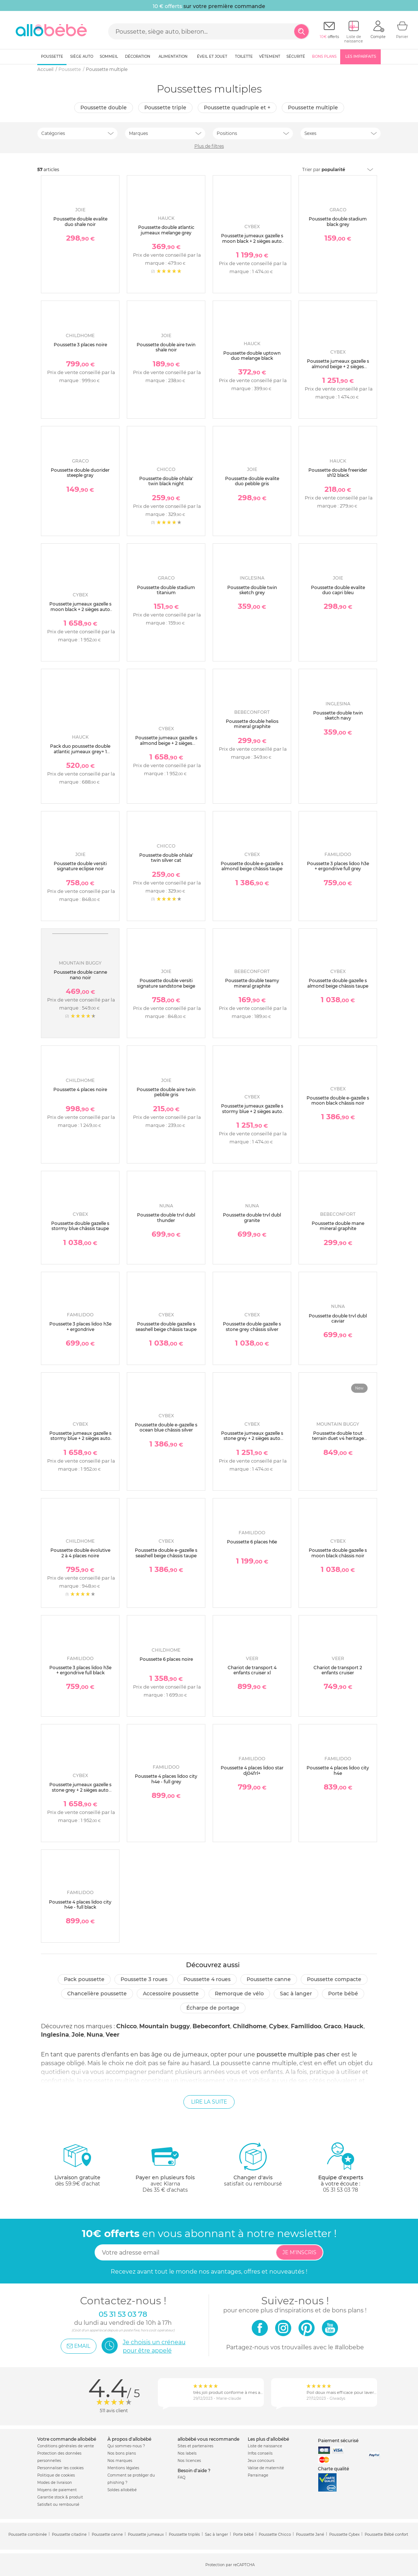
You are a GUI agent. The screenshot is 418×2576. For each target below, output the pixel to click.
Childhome (249, 2026)
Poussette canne (269, 1979)
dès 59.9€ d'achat (77, 2167)
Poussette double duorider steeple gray (80, 472)
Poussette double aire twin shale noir (166, 347)
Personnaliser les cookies (60, 2468)
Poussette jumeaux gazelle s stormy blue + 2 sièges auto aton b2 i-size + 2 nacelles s (80, 1438)
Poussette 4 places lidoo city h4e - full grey (166, 1778)
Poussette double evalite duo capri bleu (338, 590)
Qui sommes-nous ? (126, 2446)
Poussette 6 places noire (166, 1659)
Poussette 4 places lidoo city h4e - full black (80, 1904)
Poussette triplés (184, 2534)
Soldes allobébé (122, 2490)
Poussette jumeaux (146, 2534)
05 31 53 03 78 (340, 2190)
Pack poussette (84, 1979)
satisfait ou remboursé (253, 2164)
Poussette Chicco (275, 2534)
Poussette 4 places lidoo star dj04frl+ (252, 1770)
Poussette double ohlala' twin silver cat (166, 857)
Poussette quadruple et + (237, 107)
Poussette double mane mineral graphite (338, 1226)
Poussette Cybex (344, 2534)
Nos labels (187, 2453)
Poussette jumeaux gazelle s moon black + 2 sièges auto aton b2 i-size (252, 241)
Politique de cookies (56, 2475)
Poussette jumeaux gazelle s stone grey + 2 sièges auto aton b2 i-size (252, 1438)
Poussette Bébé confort (386, 2534)
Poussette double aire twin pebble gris (166, 1092)
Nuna (95, 2034)
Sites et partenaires (195, 2446)
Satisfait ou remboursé (58, 2504)
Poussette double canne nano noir (80, 974)
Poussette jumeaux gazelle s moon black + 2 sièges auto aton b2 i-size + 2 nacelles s (80, 609)
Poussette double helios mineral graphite (252, 724)
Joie (78, 2034)
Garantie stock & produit (60, 2497)
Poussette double (103, 107)
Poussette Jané (310, 2534)
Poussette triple (165, 107)
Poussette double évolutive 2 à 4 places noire (80, 1552)
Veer (112, 2034)
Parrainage (258, 2475)
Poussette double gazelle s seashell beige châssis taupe (166, 1326)
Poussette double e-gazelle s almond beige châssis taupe (252, 866)
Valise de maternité (266, 2468)
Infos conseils (260, 2453)
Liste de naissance (265, 2446)
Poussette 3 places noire (80, 344)
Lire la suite (209, 2101)
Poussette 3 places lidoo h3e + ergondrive (80, 1326)
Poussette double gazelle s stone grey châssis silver (252, 1326)
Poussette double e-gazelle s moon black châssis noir (338, 1100)
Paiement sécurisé (338, 2440)
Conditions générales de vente (65, 2446)
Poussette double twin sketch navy (338, 715)
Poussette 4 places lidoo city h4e (338, 1770)
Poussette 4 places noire (80, 1089)
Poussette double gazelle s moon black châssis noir (338, 1552)
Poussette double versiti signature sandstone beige (166, 983)
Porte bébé (343, 1993)
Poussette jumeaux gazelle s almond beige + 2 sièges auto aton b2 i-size (338, 366)
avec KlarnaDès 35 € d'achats (165, 2167)
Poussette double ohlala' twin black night (166, 481)
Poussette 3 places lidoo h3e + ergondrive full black (80, 1670)
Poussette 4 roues (207, 1979)
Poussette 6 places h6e (252, 1542)
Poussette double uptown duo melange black (252, 355)
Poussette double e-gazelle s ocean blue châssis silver (166, 1427)
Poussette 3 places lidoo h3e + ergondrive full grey (338, 866)
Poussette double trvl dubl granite (252, 1217)
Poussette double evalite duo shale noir (80, 221)
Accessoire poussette (171, 1993)
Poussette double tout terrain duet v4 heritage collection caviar (338, 1438)
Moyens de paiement (57, 2490)
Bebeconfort (211, 2026)
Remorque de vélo (239, 1993)
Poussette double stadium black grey (338, 221)
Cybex (278, 2026)
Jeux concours (261, 2460)
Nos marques (119, 2460)
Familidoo (306, 2026)
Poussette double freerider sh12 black (337, 472)
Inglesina (55, 2034)
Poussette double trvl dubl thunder (166, 1217)
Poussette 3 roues (144, 1979)
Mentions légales (123, 2468)
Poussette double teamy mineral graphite (252, 983)
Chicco (126, 2026)
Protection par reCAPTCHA (230, 2565)
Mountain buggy (164, 2026)
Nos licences (189, 2460)
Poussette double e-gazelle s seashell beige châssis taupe (166, 1552)
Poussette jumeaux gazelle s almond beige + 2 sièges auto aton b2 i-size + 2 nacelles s (166, 745)
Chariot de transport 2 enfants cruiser (338, 1670)
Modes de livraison (54, 2482)
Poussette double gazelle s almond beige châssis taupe (337, 983)
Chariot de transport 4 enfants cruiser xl (252, 1670)
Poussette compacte (334, 1979)
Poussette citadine (69, 2534)
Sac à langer (296, 1993)
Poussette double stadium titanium (166, 590)
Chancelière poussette (97, 1993)
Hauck (354, 2026)
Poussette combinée (27, 2534)
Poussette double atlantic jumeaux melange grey (166, 230)
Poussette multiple (313, 107)
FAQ (181, 2477)
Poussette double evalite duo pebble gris (252, 481)
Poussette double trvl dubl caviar (338, 1318)
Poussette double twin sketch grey (252, 590)
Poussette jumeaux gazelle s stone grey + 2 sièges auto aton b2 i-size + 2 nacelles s (80, 1790)
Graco (332, 2026)
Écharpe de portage (212, 2007)
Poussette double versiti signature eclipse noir (80, 866)
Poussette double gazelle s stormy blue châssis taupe (80, 1226)
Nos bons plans (121, 2453)
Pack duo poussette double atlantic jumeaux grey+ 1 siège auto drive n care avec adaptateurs (80, 754)
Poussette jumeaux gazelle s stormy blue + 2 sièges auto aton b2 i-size (252, 1111)
